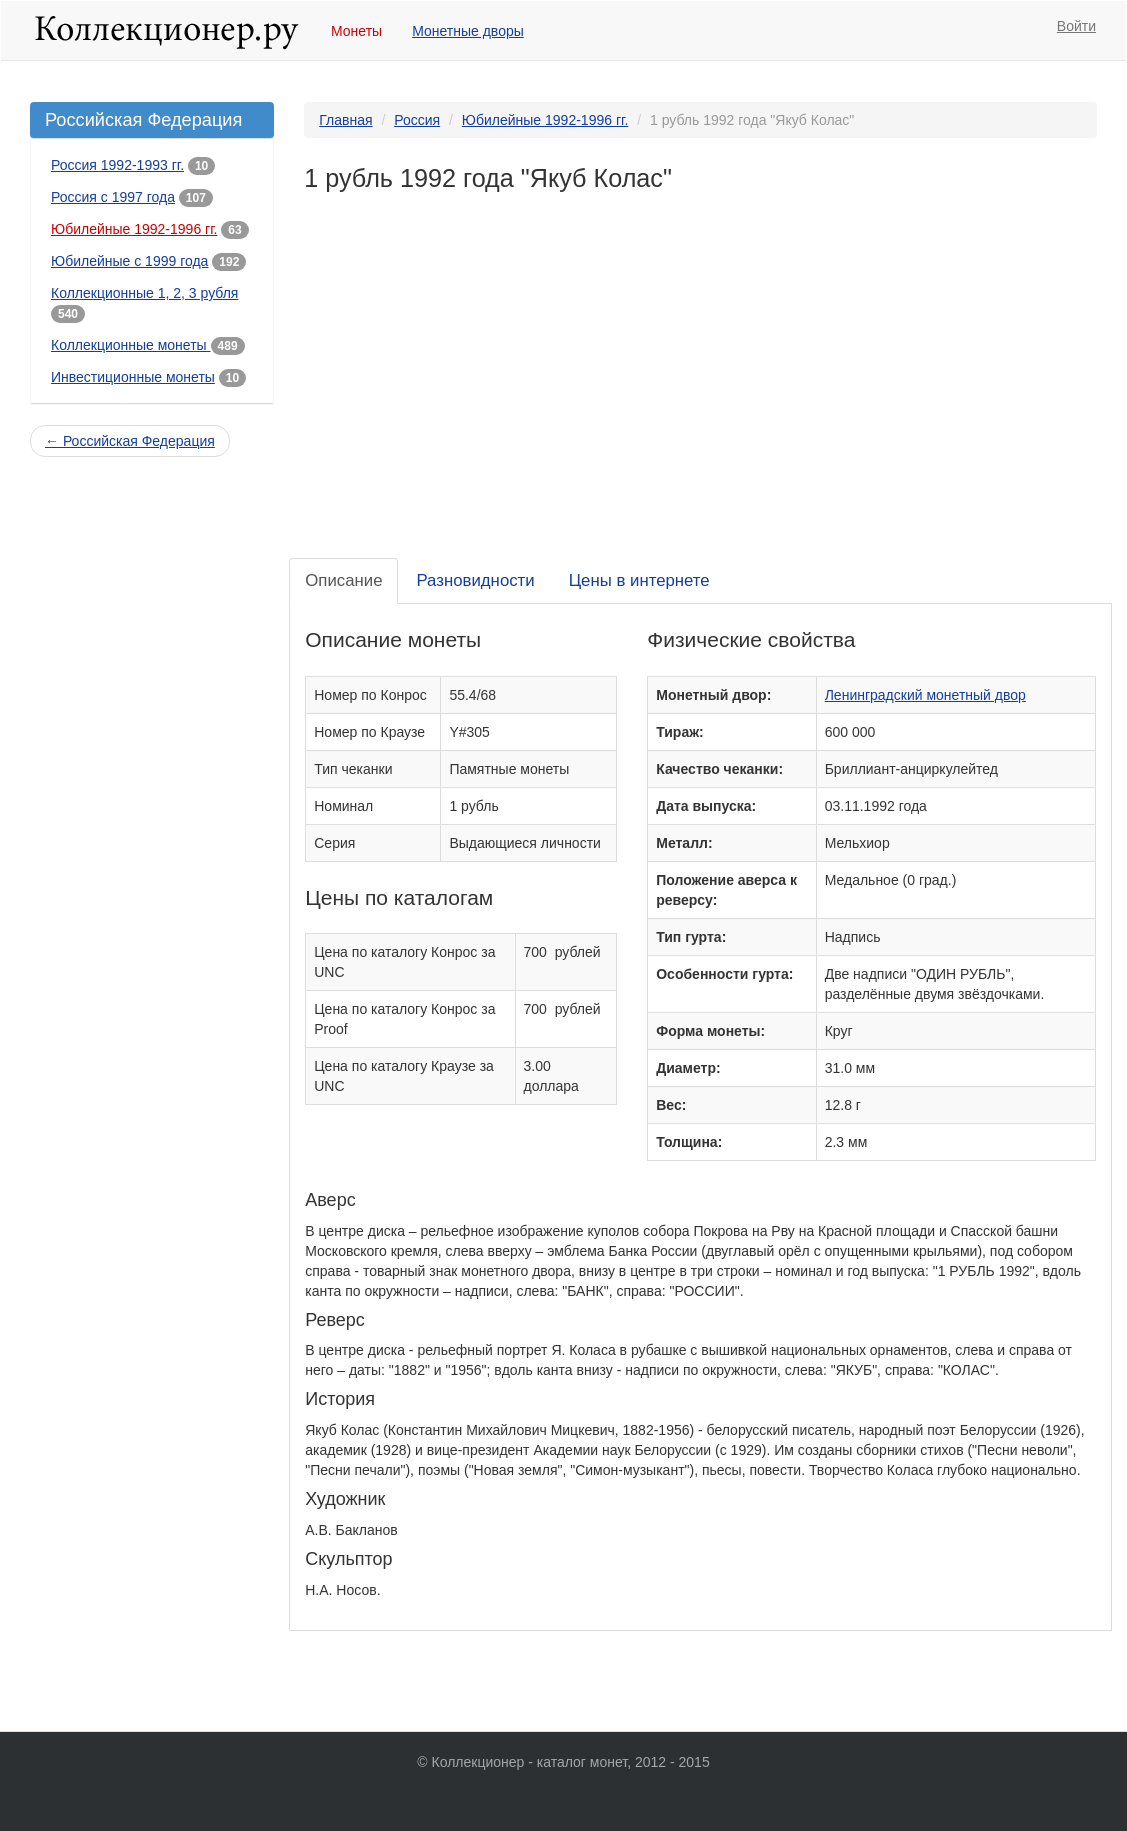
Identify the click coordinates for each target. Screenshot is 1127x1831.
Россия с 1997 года (113, 197)
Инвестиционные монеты (133, 377)
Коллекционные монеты (131, 345)
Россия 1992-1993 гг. (117, 165)
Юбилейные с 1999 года (129, 261)
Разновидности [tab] (475, 580)
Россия (417, 120)
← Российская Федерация (130, 441)
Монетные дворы (468, 31)
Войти (1076, 26)
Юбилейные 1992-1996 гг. (134, 229)
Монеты (356, 31)
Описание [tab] (343, 580)
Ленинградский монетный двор (925, 695)
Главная (345, 120)
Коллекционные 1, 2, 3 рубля (144, 293)
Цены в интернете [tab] (639, 580)
